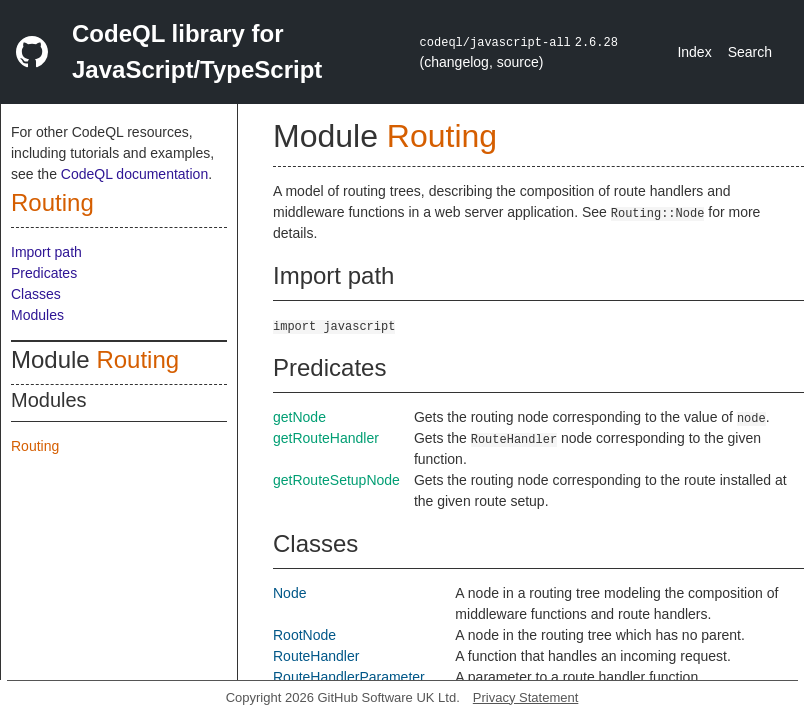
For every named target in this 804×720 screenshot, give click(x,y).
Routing (52, 202)
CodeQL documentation (134, 174)
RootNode (304, 635)
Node (289, 593)
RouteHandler (316, 656)
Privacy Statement (526, 697)
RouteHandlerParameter (349, 677)
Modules (37, 315)
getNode (299, 417)
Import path (46, 252)
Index (694, 52)
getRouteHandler (326, 438)
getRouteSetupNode (336, 480)
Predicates (44, 273)
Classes (36, 294)
